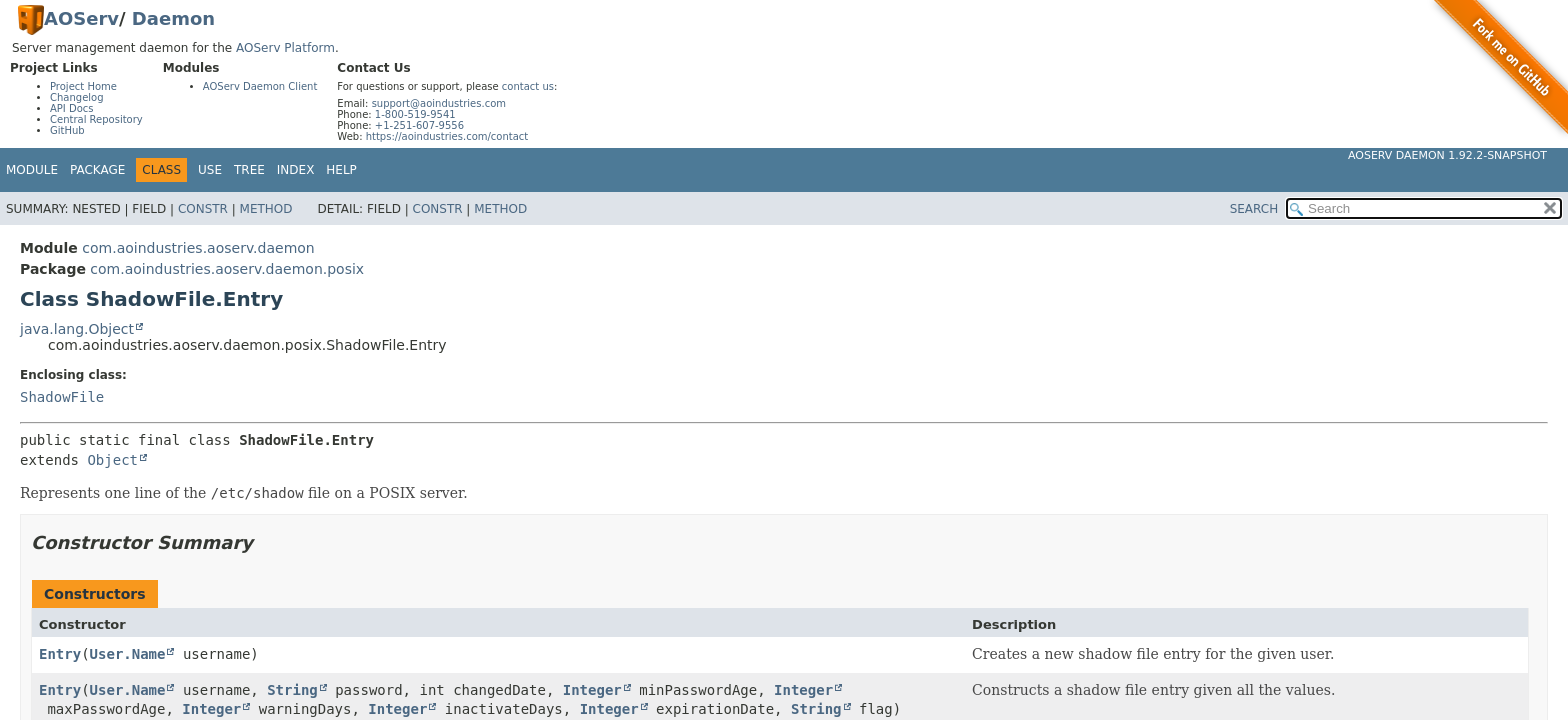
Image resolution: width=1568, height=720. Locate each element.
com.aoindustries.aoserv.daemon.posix (227, 269)
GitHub (67, 130)
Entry (60, 654)
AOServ (81, 18)
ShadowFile (62, 397)
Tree (249, 170)
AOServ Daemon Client (260, 86)
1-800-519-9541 (415, 114)
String (292, 690)
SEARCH (1254, 209)
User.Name (128, 654)
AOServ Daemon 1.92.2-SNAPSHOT (1447, 155)
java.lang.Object (77, 329)
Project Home (83, 86)
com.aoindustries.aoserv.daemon (198, 248)
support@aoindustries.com (439, 103)
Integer (592, 690)
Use (210, 170)
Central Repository (96, 119)
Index (296, 170)
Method (266, 209)
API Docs (72, 108)
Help (341, 170)
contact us (528, 86)
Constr (203, 209)
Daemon (173, 18)
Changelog (77, 97)
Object (112, 460)
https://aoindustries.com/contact (447, 136)
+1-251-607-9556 (419, 125)
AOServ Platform (285, 48)
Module (32, 170)
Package (97, 170)
